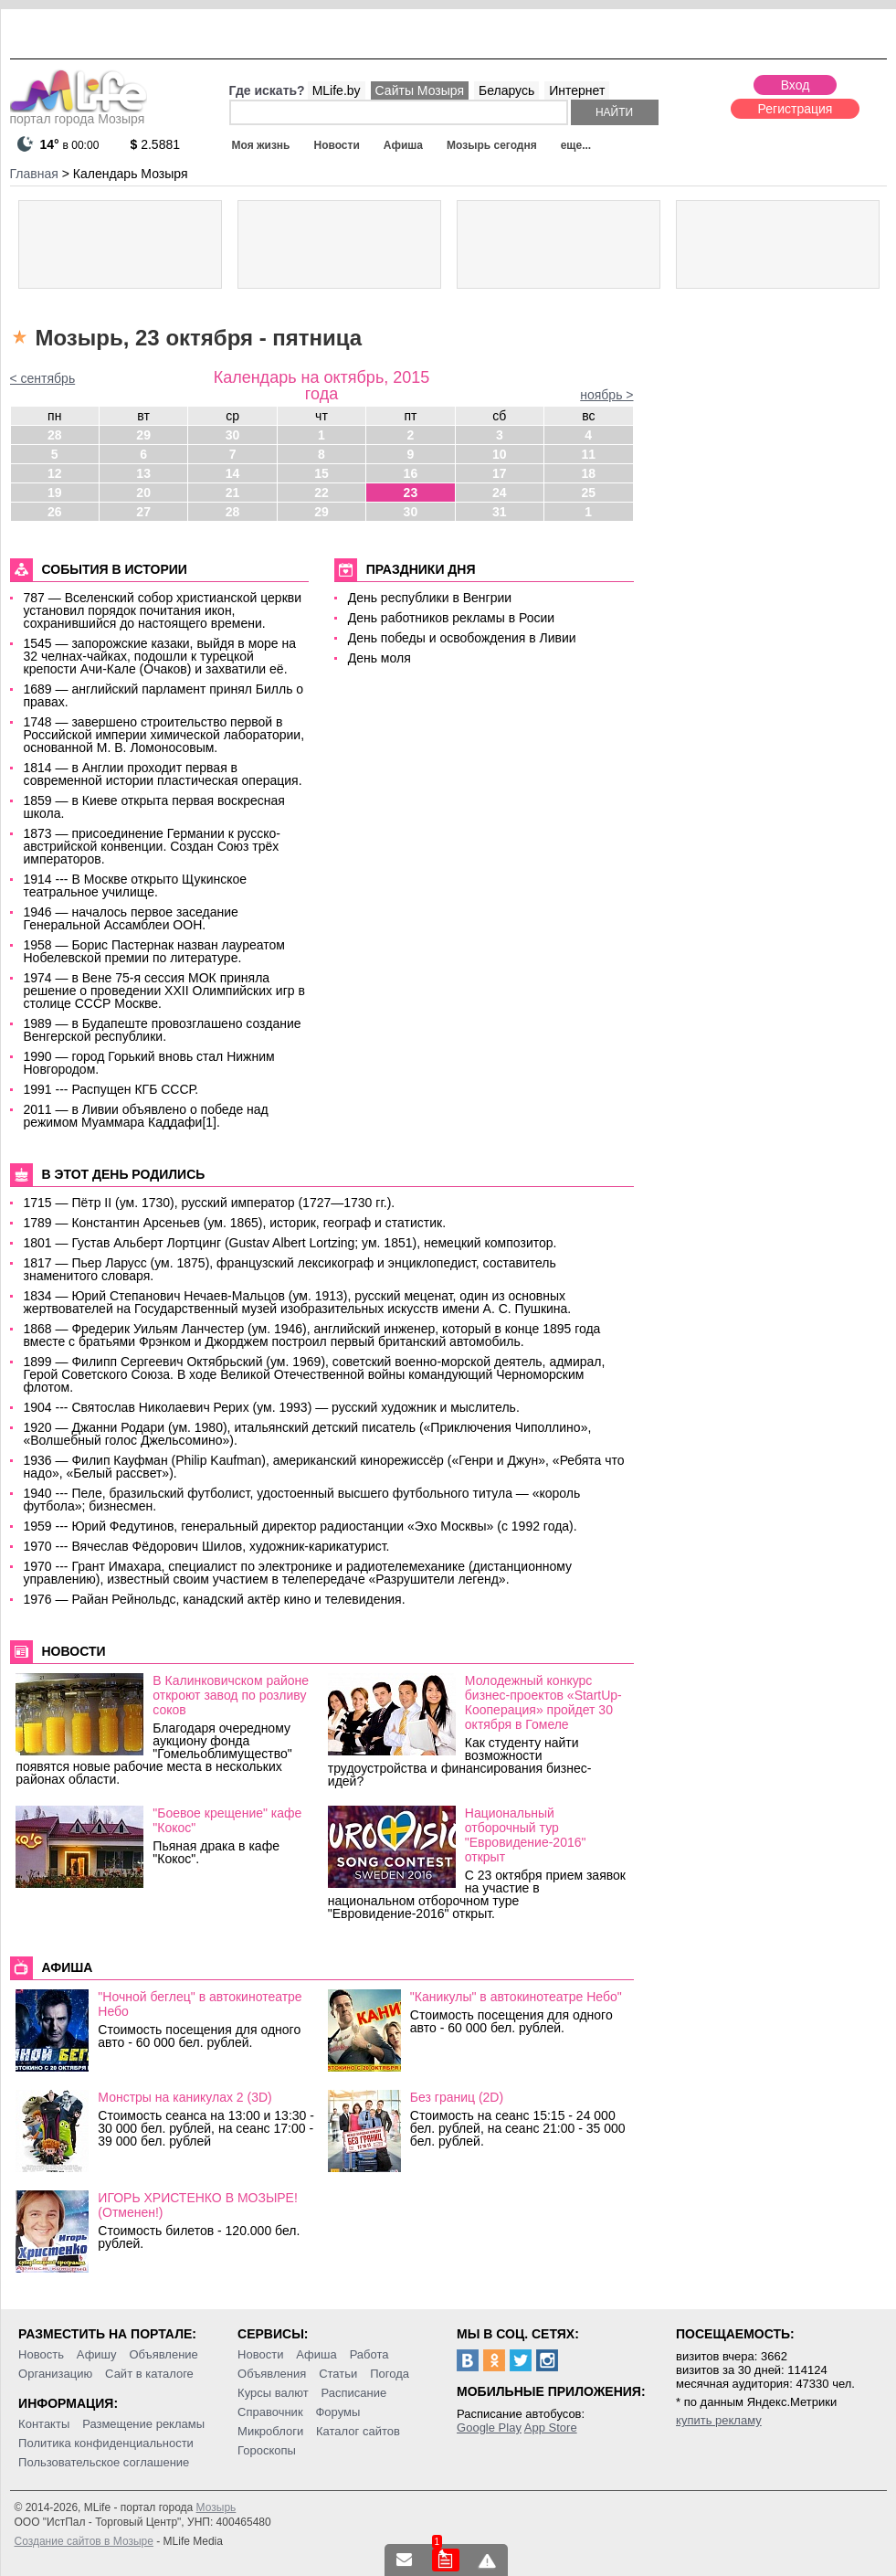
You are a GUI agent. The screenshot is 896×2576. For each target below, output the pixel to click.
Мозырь (216, 2507)
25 (588, 492)
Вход (795, 85)
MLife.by (336, 90)
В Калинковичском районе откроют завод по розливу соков (231, 1695)
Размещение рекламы (143, 2424)
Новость (41, 2354)
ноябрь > (606, 394)
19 (54, 492)
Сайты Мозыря (419, 90)
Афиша (403, 145)
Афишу (97, 2354)
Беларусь (506, 90)
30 (233, 435)
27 (143, 511)
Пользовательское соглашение (103, 2462)
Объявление (163, 2354)
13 (143, 473)
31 (499, 511)
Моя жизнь (261, 145)
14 (233, 473)
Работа (369, 2354)
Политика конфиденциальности (106, 2443)
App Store (550, 2427)
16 (411, 473)
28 (54, 435)
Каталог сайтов (358, 2431)
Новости (336, 145)
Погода (389, 2373)
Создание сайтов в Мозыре (84, 2541)
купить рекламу (719, 2420)
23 (411, 492)
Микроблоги (270, 2431)
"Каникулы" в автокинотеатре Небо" (516, 1996)
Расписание (354, 2393)
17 (499, 473)
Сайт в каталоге (149, 2373)
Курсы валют (273, 2393)
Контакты (43, 2424)
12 (54, 473)
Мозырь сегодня (492, 145)
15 (321, 473)
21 (233, 492)
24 (499, 492)
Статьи (338, 2373)
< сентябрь (43, 378)
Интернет (577, 90)
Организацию (55, 2373)
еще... (576, 145)
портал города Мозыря (79, 113)
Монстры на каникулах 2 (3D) (184, 2097)
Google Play (489, 2427)
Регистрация (795, 108)
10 (499, 454)
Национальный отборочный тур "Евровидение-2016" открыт (525, 1835)
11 (588, 454)
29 (143, 435)
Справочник (270, 2412)
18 (588, 473)
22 (321, 492)
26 (54, 511)
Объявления (271, 2373)
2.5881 (156, 144)
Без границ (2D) (456, 2097)
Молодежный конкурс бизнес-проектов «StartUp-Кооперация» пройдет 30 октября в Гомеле (543, 1702)
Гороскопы (266, 2450)
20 (143, 492)
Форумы (337, 2412)
